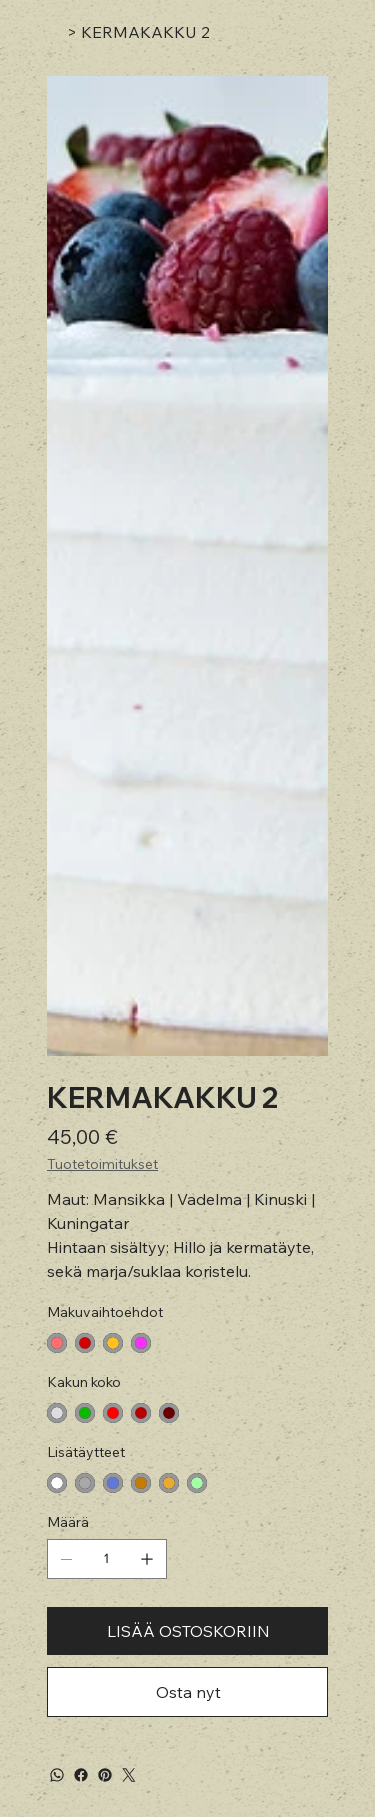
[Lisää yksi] (147, 1559)
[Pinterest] (105, 1775)
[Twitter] (129, 1775)
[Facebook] (81, 1775)
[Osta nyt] (187, 1692)
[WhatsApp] (57, 1775)
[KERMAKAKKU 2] (145, 32)
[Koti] (55, 32)
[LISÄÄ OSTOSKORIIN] (187, 1631)
